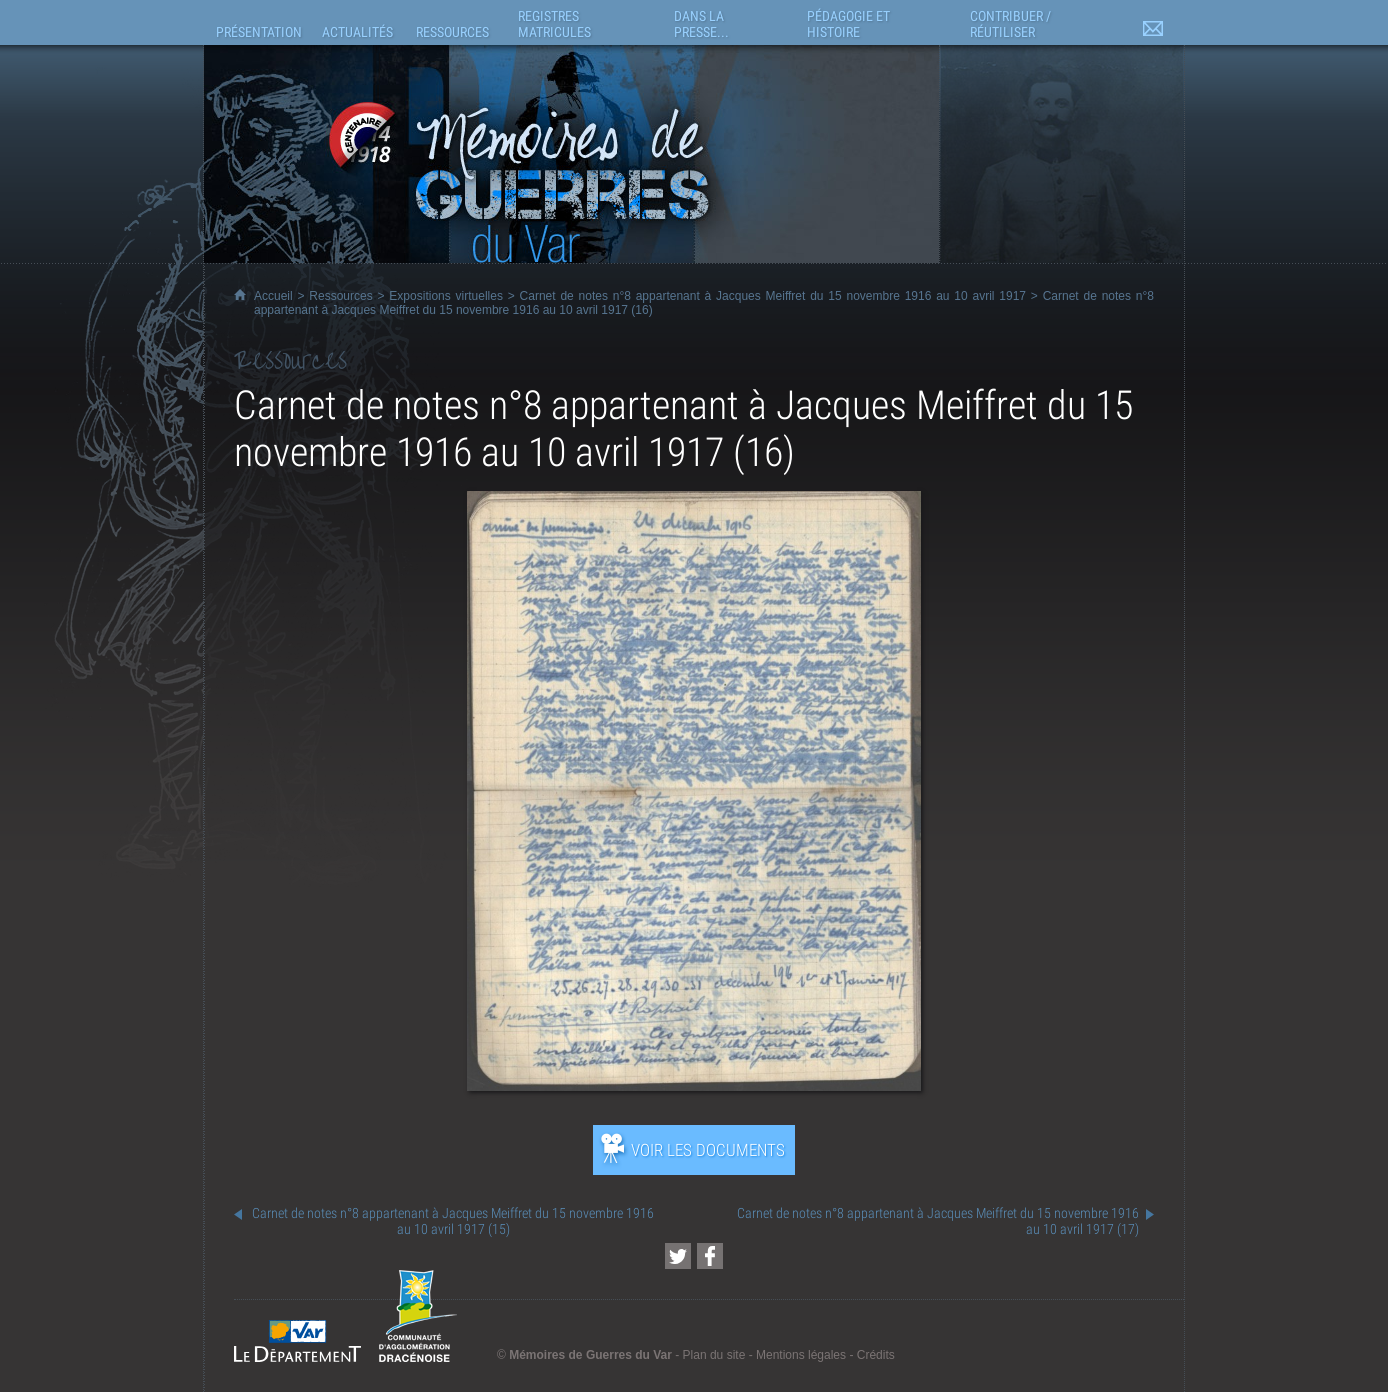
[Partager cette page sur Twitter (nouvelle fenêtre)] (678, 1256)
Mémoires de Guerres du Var (590, 1355)
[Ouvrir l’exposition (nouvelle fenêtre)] (694, 1085)
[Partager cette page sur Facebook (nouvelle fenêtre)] (710, 1256)
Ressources (340, 296)
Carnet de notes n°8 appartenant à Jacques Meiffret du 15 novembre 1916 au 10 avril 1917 (773, 296)
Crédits (876, 1355)
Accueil (273, 296)
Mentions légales (801, 1355)
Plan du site (714, 1355)
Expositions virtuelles (446, 296)
